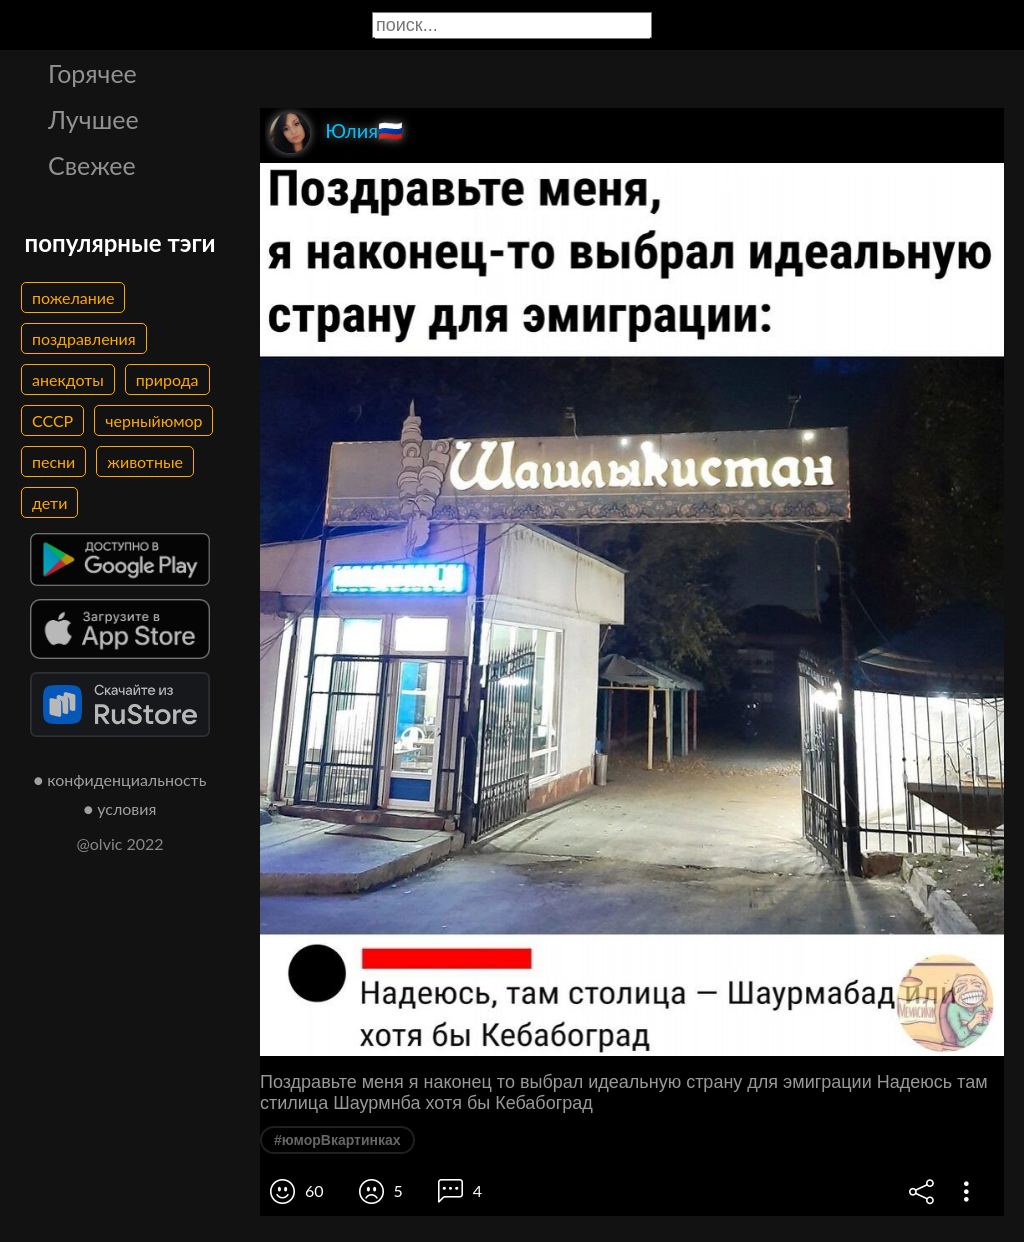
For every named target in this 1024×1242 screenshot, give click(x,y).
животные (145, 461)
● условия (120, 808)
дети (49, 502)
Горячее (92, 73)
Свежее (92, 165)
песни (53, 461)
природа (167, 379)
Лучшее (93, 119)
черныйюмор (153, 420)
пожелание (73, 297)
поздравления (84, 338)
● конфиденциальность (120, 779)
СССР (52, 420)
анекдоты (68, 379)
